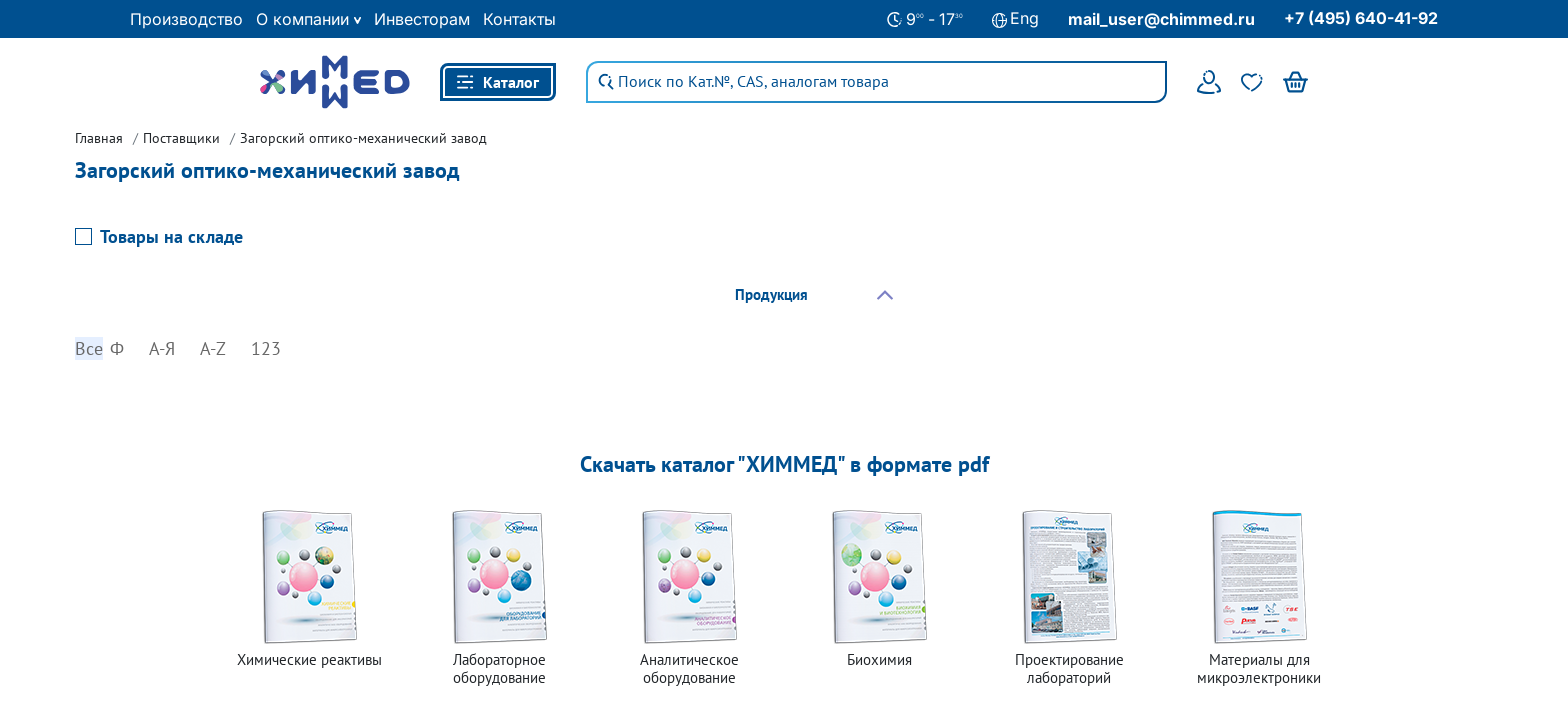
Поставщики (181, 138)
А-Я (162, 348)
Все (89, 348)
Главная (99, 138)
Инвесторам (422, 19)
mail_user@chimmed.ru (1161, 19)
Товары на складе (171, 236)
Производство (186, 19)
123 (266, 348)
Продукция (771, 294)
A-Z (213, 348)
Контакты (519, 19)
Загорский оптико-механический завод (363, 138)
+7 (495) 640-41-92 (1361, 18)
